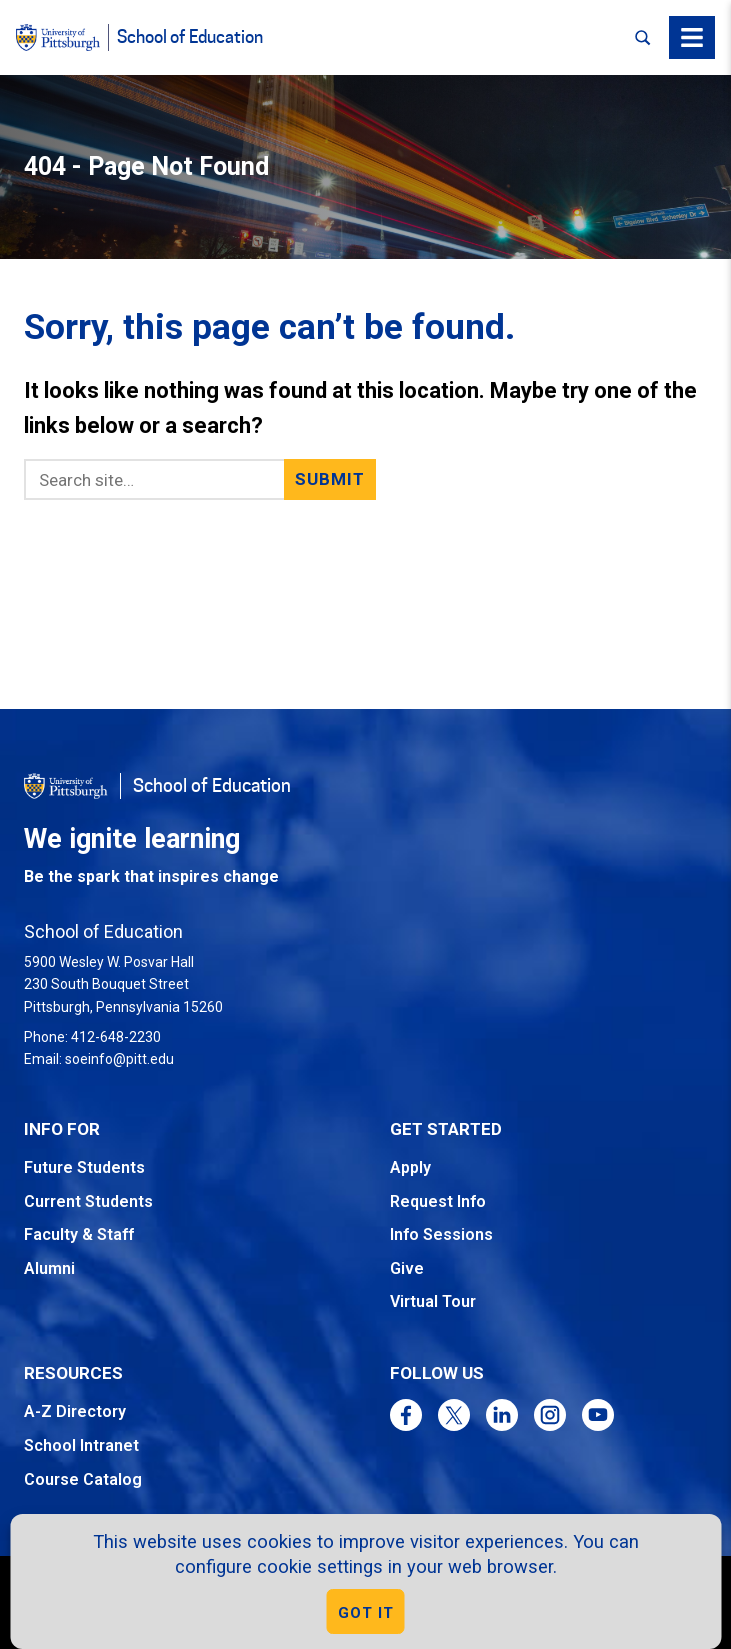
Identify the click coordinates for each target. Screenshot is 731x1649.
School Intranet (81, 1445)
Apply (410, 1167)
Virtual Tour (433, 1301)
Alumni (49, 1268)
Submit (330, 479)
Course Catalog (83, 1479)
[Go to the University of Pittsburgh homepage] (66, 786)
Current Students (88, 1201)
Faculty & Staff (79, 1234)
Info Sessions (441, 1234)
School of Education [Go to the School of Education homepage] (212, 786)
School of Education (190, 37)
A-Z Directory (75, 1411)
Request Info (438, 1201)
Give (407, 1268)
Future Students (84, 1167)
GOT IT (366, 1613)
